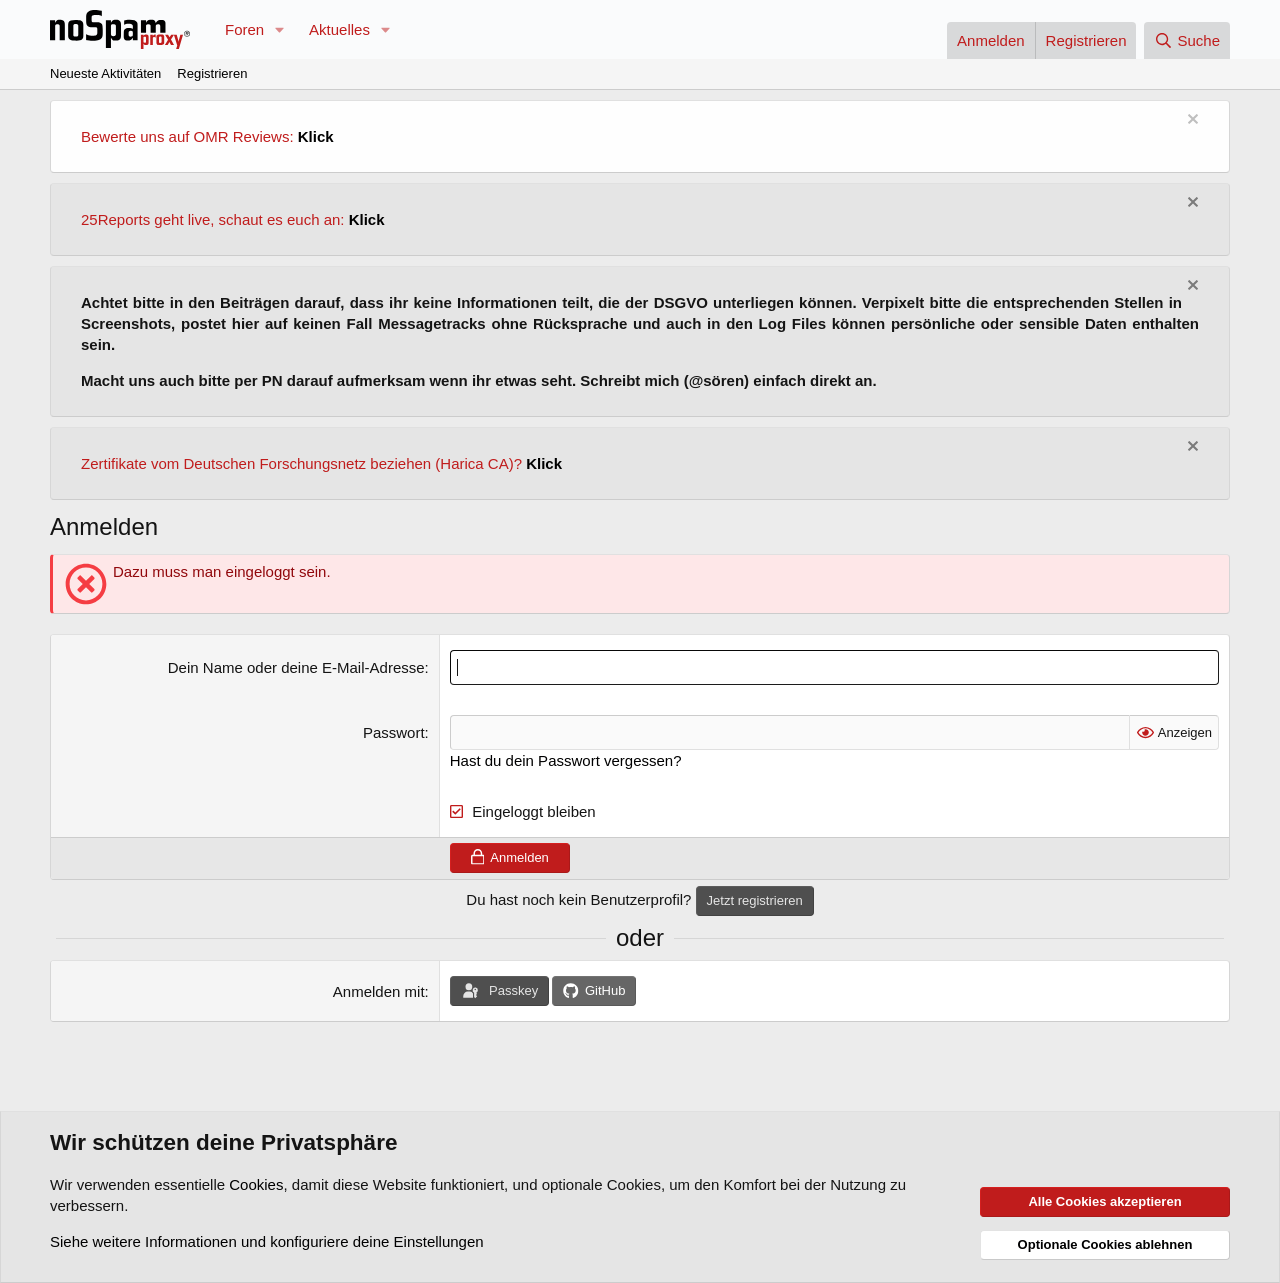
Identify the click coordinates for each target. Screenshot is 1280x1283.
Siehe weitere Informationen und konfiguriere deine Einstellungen (267, 1241)
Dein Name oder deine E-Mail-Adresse (296, 667)
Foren (244, 29)
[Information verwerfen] (1190, 121)
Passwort (394, 732)
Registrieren (212, 73)
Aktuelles (339, 29)
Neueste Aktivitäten (105, 73)
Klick (316, 136)
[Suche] (1187, 40)
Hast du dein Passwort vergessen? (566, 760)
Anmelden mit (379, 991)
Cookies (256, 1184)
